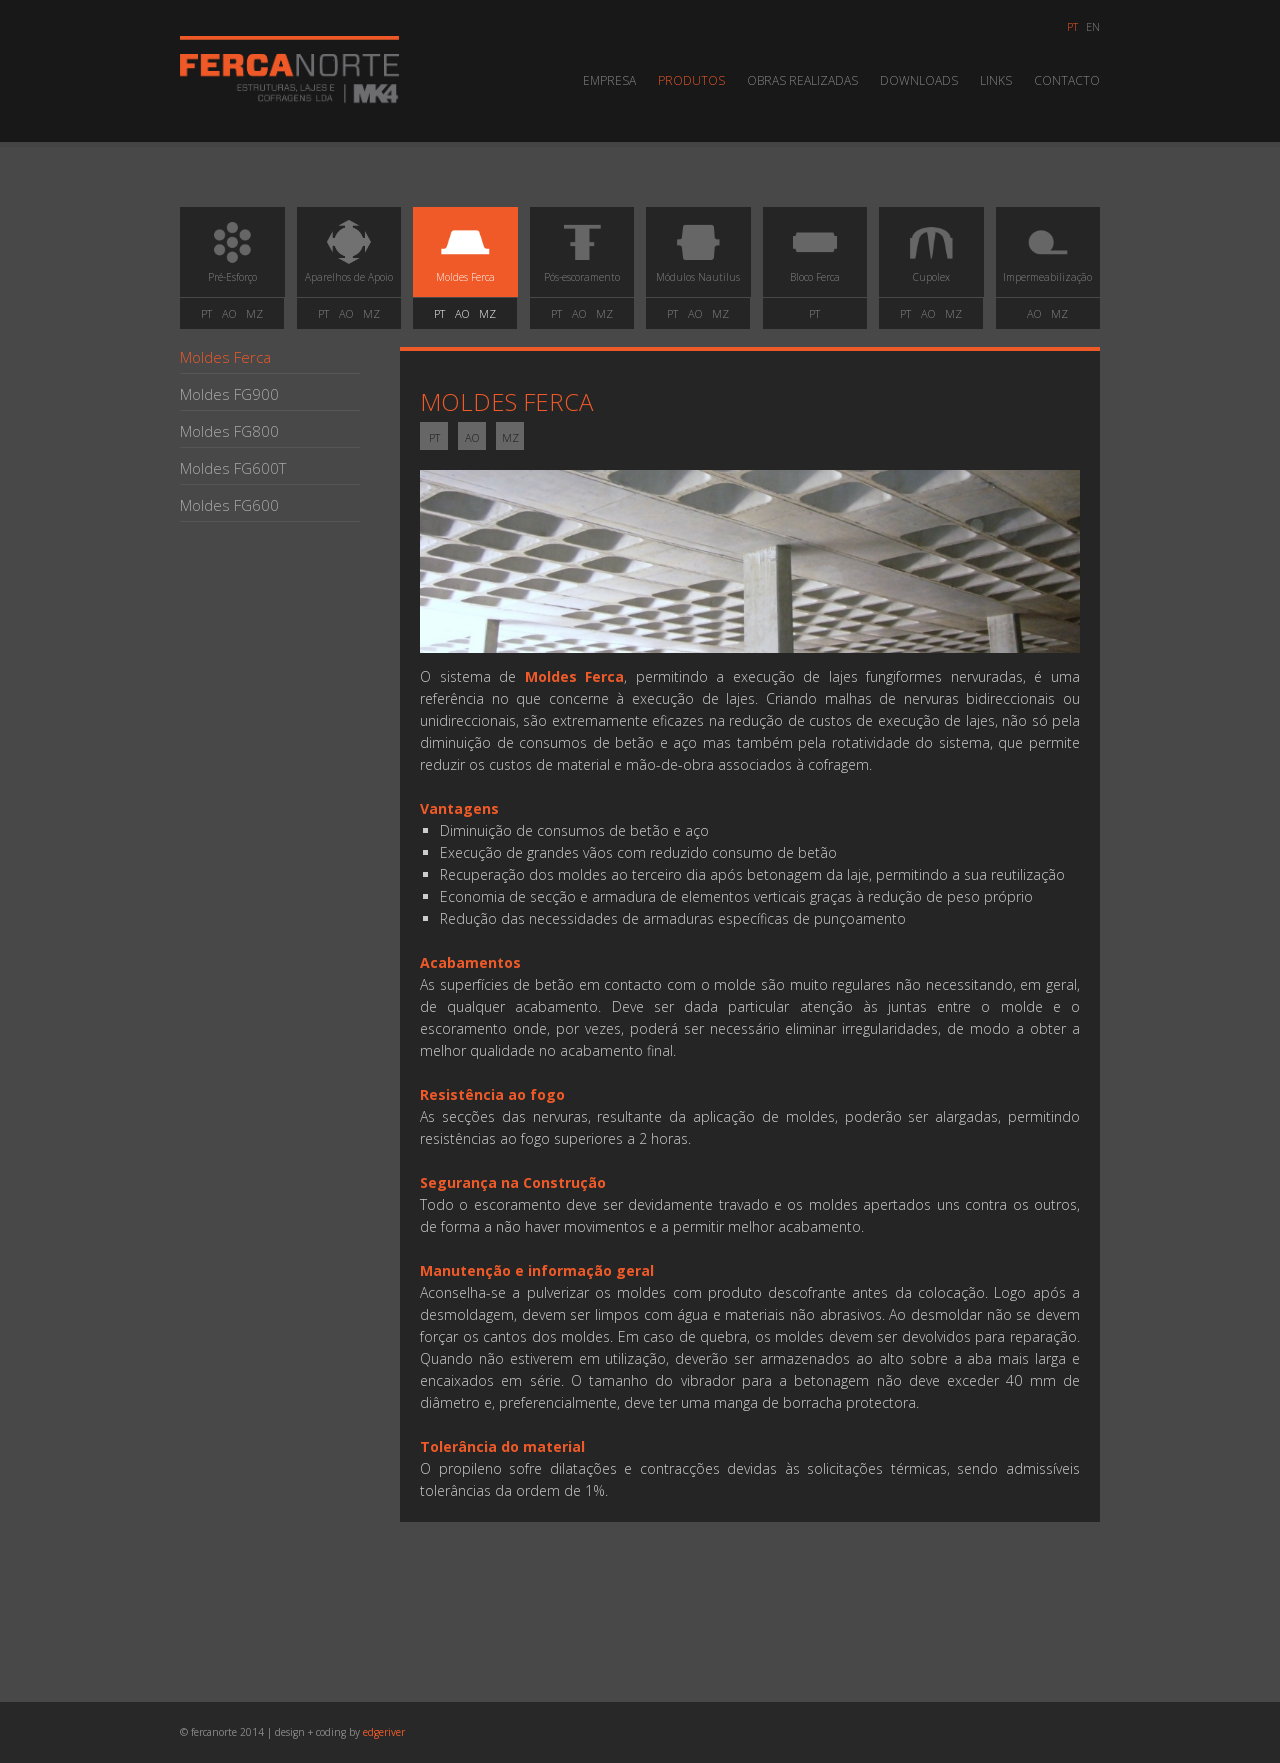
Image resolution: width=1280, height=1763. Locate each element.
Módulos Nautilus (698, 257)
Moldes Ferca (465, 257)
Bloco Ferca (815, 257)
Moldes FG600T (233, 468)
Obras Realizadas (802, 80)
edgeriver (384, 1732)
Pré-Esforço (232, 257)
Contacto (1067, 80)
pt (1072, 26)
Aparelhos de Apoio (349, 257)
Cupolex (931, 257)
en (1093, 26)
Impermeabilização (1048, 257)
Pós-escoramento (582, 257)
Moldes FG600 (229, 505)
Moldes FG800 (229, 431)
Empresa (609, 80)
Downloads (919, 80)
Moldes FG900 (229, 394)
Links (996, 80)
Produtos (691, 80)
